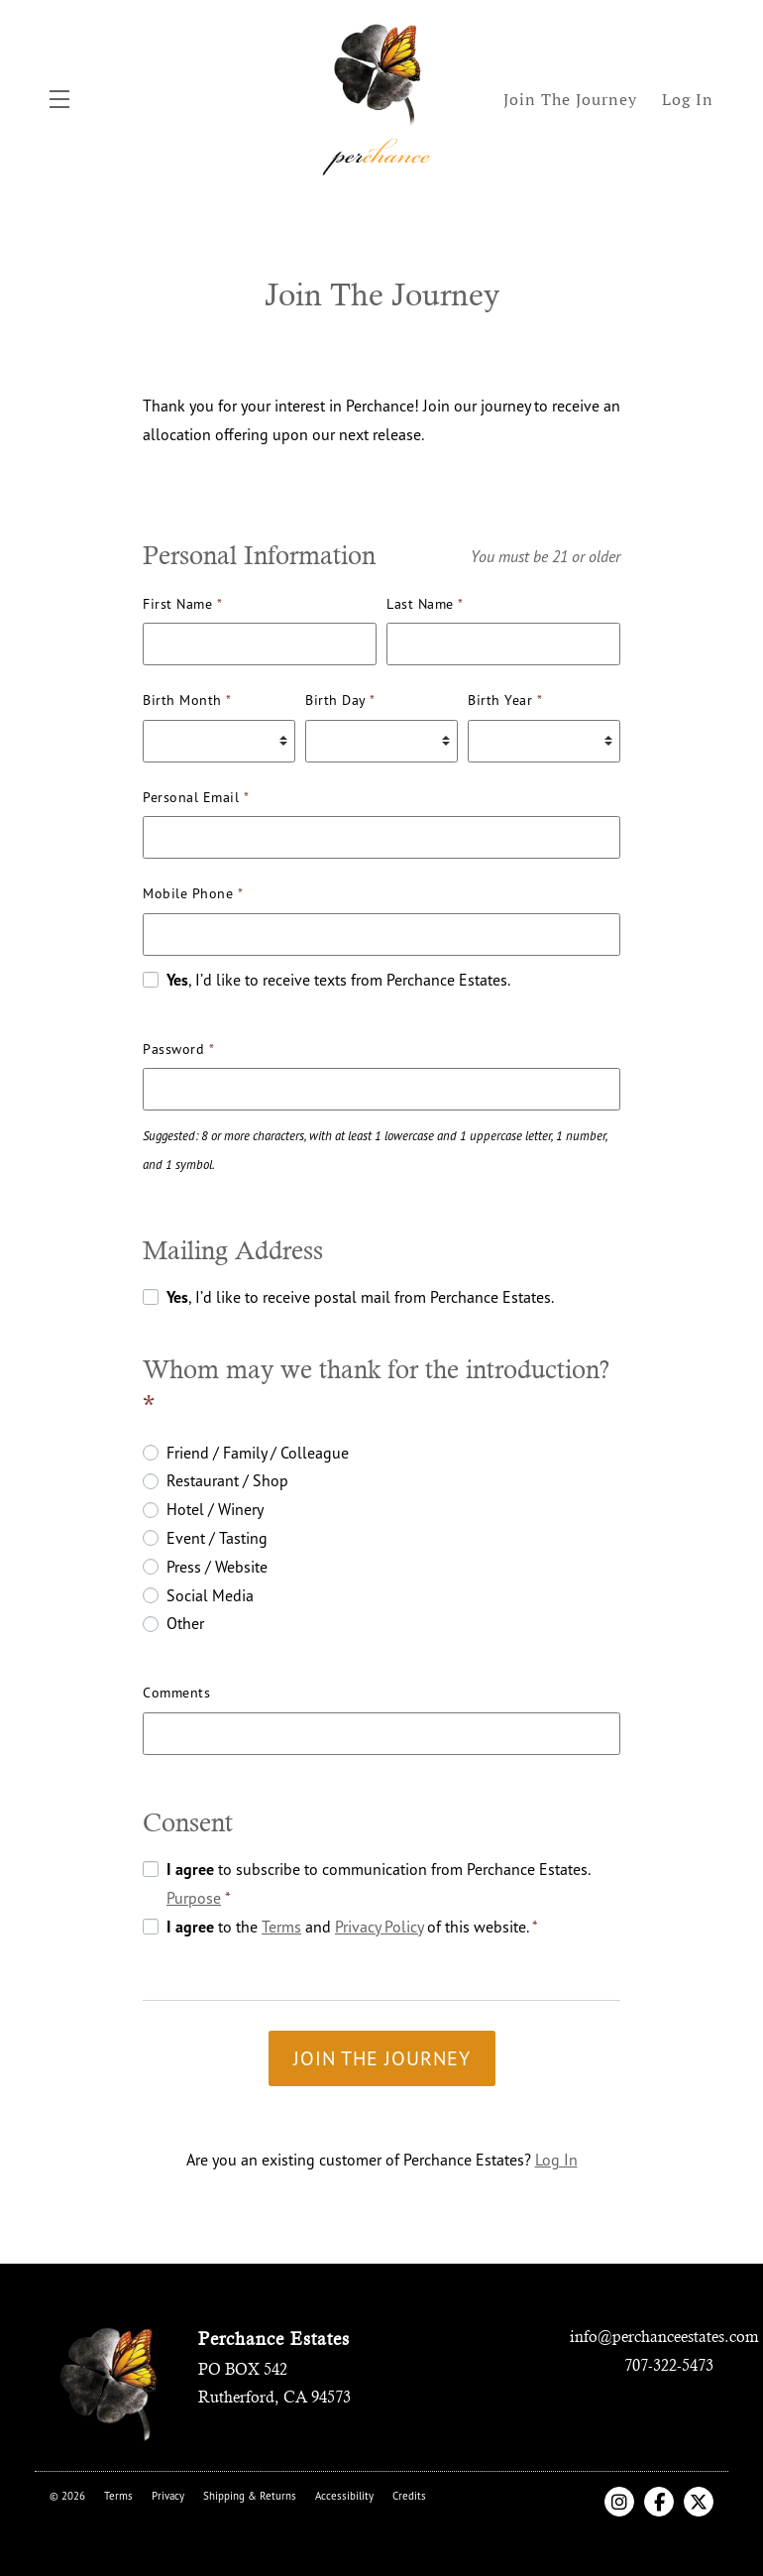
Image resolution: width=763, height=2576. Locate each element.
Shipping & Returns (249, 2496)
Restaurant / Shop (227, 1480)
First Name (182, 603)
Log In (556, 2159)
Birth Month (187, 699)
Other (185, 1623)
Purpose (193, 1898)
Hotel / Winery (215, 1509)
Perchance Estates (381, 99)
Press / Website (217, 1567)
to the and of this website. (352, 1926)
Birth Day (340, 699)
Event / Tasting (217, 1538)
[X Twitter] (698, 2502)
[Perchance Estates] (109, 2382)
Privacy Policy (379, 1926)
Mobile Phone (193, 892)
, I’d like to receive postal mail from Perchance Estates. (360, 1297)
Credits (409, 2496)
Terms (281, 1926)
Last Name (425, 603)
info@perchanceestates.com (664, 2336)
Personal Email (196, 796)
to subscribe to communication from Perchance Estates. (378, 1883)
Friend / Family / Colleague (257, 1453)
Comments (176, 1692)
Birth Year (505, 699)
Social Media (210, 1595)
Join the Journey (382, 2058)
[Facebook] (659, 2502)
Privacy (168, 2496)
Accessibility (344, 2496)
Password (178, 1048)
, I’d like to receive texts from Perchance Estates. (338, 980)
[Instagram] (619, 2502)
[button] (64, 99)
